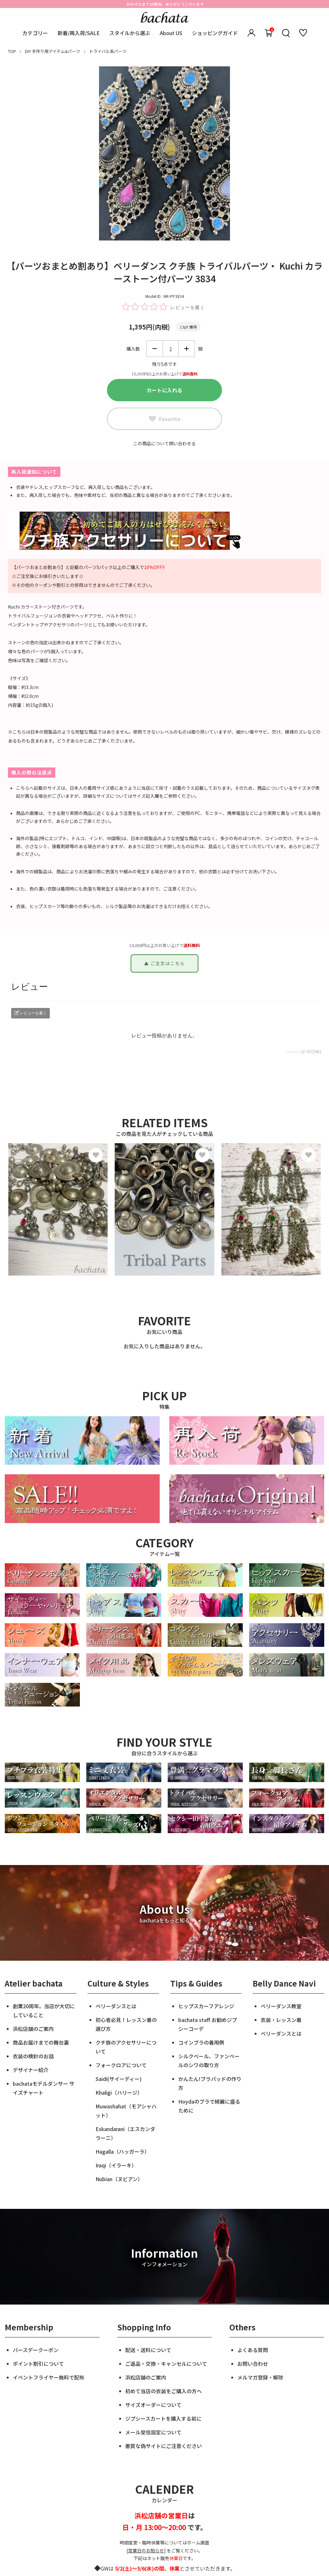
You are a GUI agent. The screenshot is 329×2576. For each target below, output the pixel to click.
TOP (12, 51)
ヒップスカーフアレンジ (206, 2006)
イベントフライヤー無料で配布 (48, 2377)
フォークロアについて (121, 2065)
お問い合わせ (252, 2363)
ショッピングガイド (215, 33)
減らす (155, 349)
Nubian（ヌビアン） (119, 2179)
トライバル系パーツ (107, 51)
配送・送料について (148, 2350)
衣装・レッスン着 (281, 2020)
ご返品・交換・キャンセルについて (166, 2363)
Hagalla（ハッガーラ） (122, 2151)
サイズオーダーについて (153, 2405)
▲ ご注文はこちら (164, 963)
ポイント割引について (38, 2363)
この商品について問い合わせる (164, 443)
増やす (187, 349)
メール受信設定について (153, 2432)
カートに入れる (164, 390)
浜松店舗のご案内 (33, 2028)
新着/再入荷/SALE (78, 33)
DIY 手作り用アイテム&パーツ (52, 51)
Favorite (164, 419)
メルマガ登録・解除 (260, 2377)
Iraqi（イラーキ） (116, 2165)
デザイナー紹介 (31, 2070)
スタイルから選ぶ (129, 33)
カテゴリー (35, 33)
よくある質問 (252, 2350)
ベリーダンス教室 (281, 2006)
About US (171, 33)
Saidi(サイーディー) (119, 2079)
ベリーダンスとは (116, 2006)
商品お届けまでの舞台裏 (41, 2042)
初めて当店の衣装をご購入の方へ (163, 2391)
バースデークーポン (35, 2350)
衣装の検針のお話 (33, 2056)
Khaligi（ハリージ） (119, 2092)
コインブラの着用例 (201, 2042)
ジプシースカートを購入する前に (163, 2418)
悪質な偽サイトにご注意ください (163, 2446)
